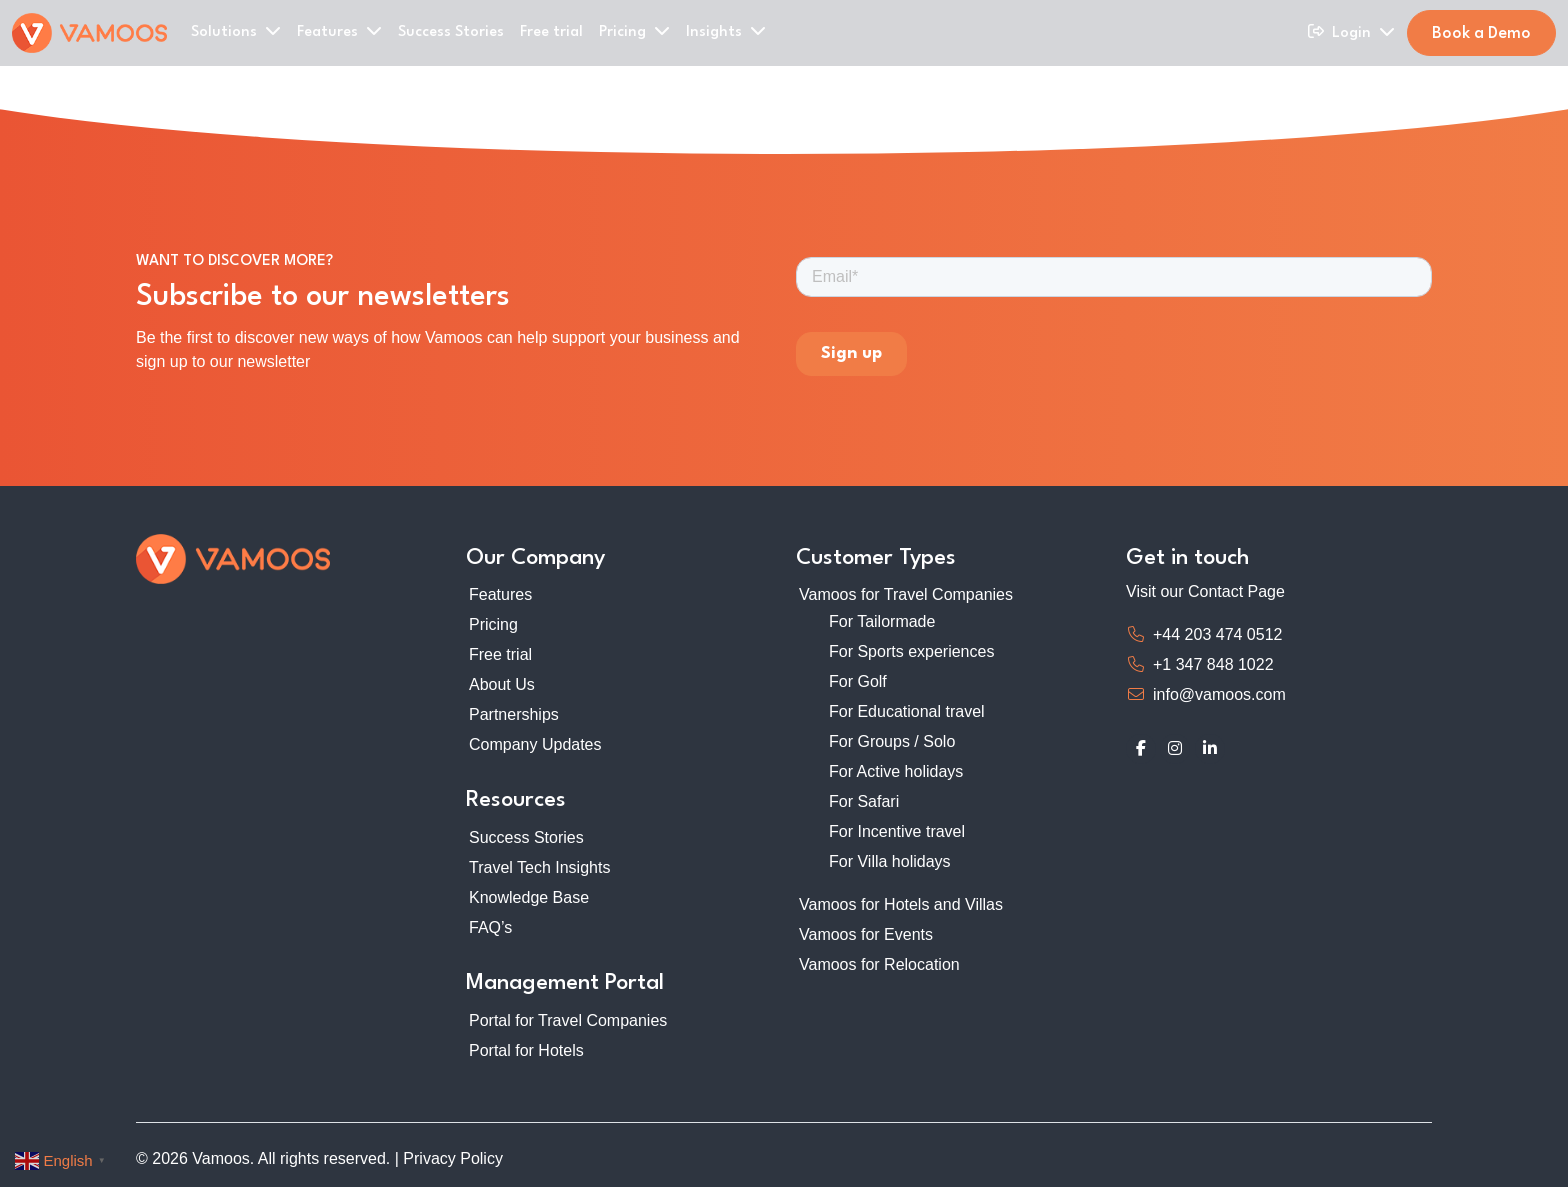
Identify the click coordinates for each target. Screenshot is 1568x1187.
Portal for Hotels (526, 1050)
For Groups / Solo (892, 741)
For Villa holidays (890, 861)
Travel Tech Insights (539, 867)
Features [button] (339, 31)
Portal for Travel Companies (568, 1020)
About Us (502, 684)
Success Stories (451, 32)
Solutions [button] (236, 31)
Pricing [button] (634, 31)
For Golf (858, 681)
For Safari (864, 801)
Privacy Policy (453, 1158)
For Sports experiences (911, 651)
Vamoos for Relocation (879, 964)
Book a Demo (1481, 34)
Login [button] (1363, 32)
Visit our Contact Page (1205, 591)
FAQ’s (490, 927)
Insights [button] (726, 31)
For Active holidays (896, 771)
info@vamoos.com (1219, 694)
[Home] (89, 33)
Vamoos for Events (866, 934)
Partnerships (514, 714)
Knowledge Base (529, 897)
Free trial (551, 32)
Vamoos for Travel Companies (906, 594)
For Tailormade (882, 621)
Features (500, 594)
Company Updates (535, 744)
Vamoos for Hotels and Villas (901, 904)
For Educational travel (907, 711)
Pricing (493, 624)
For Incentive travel (897, 831)
